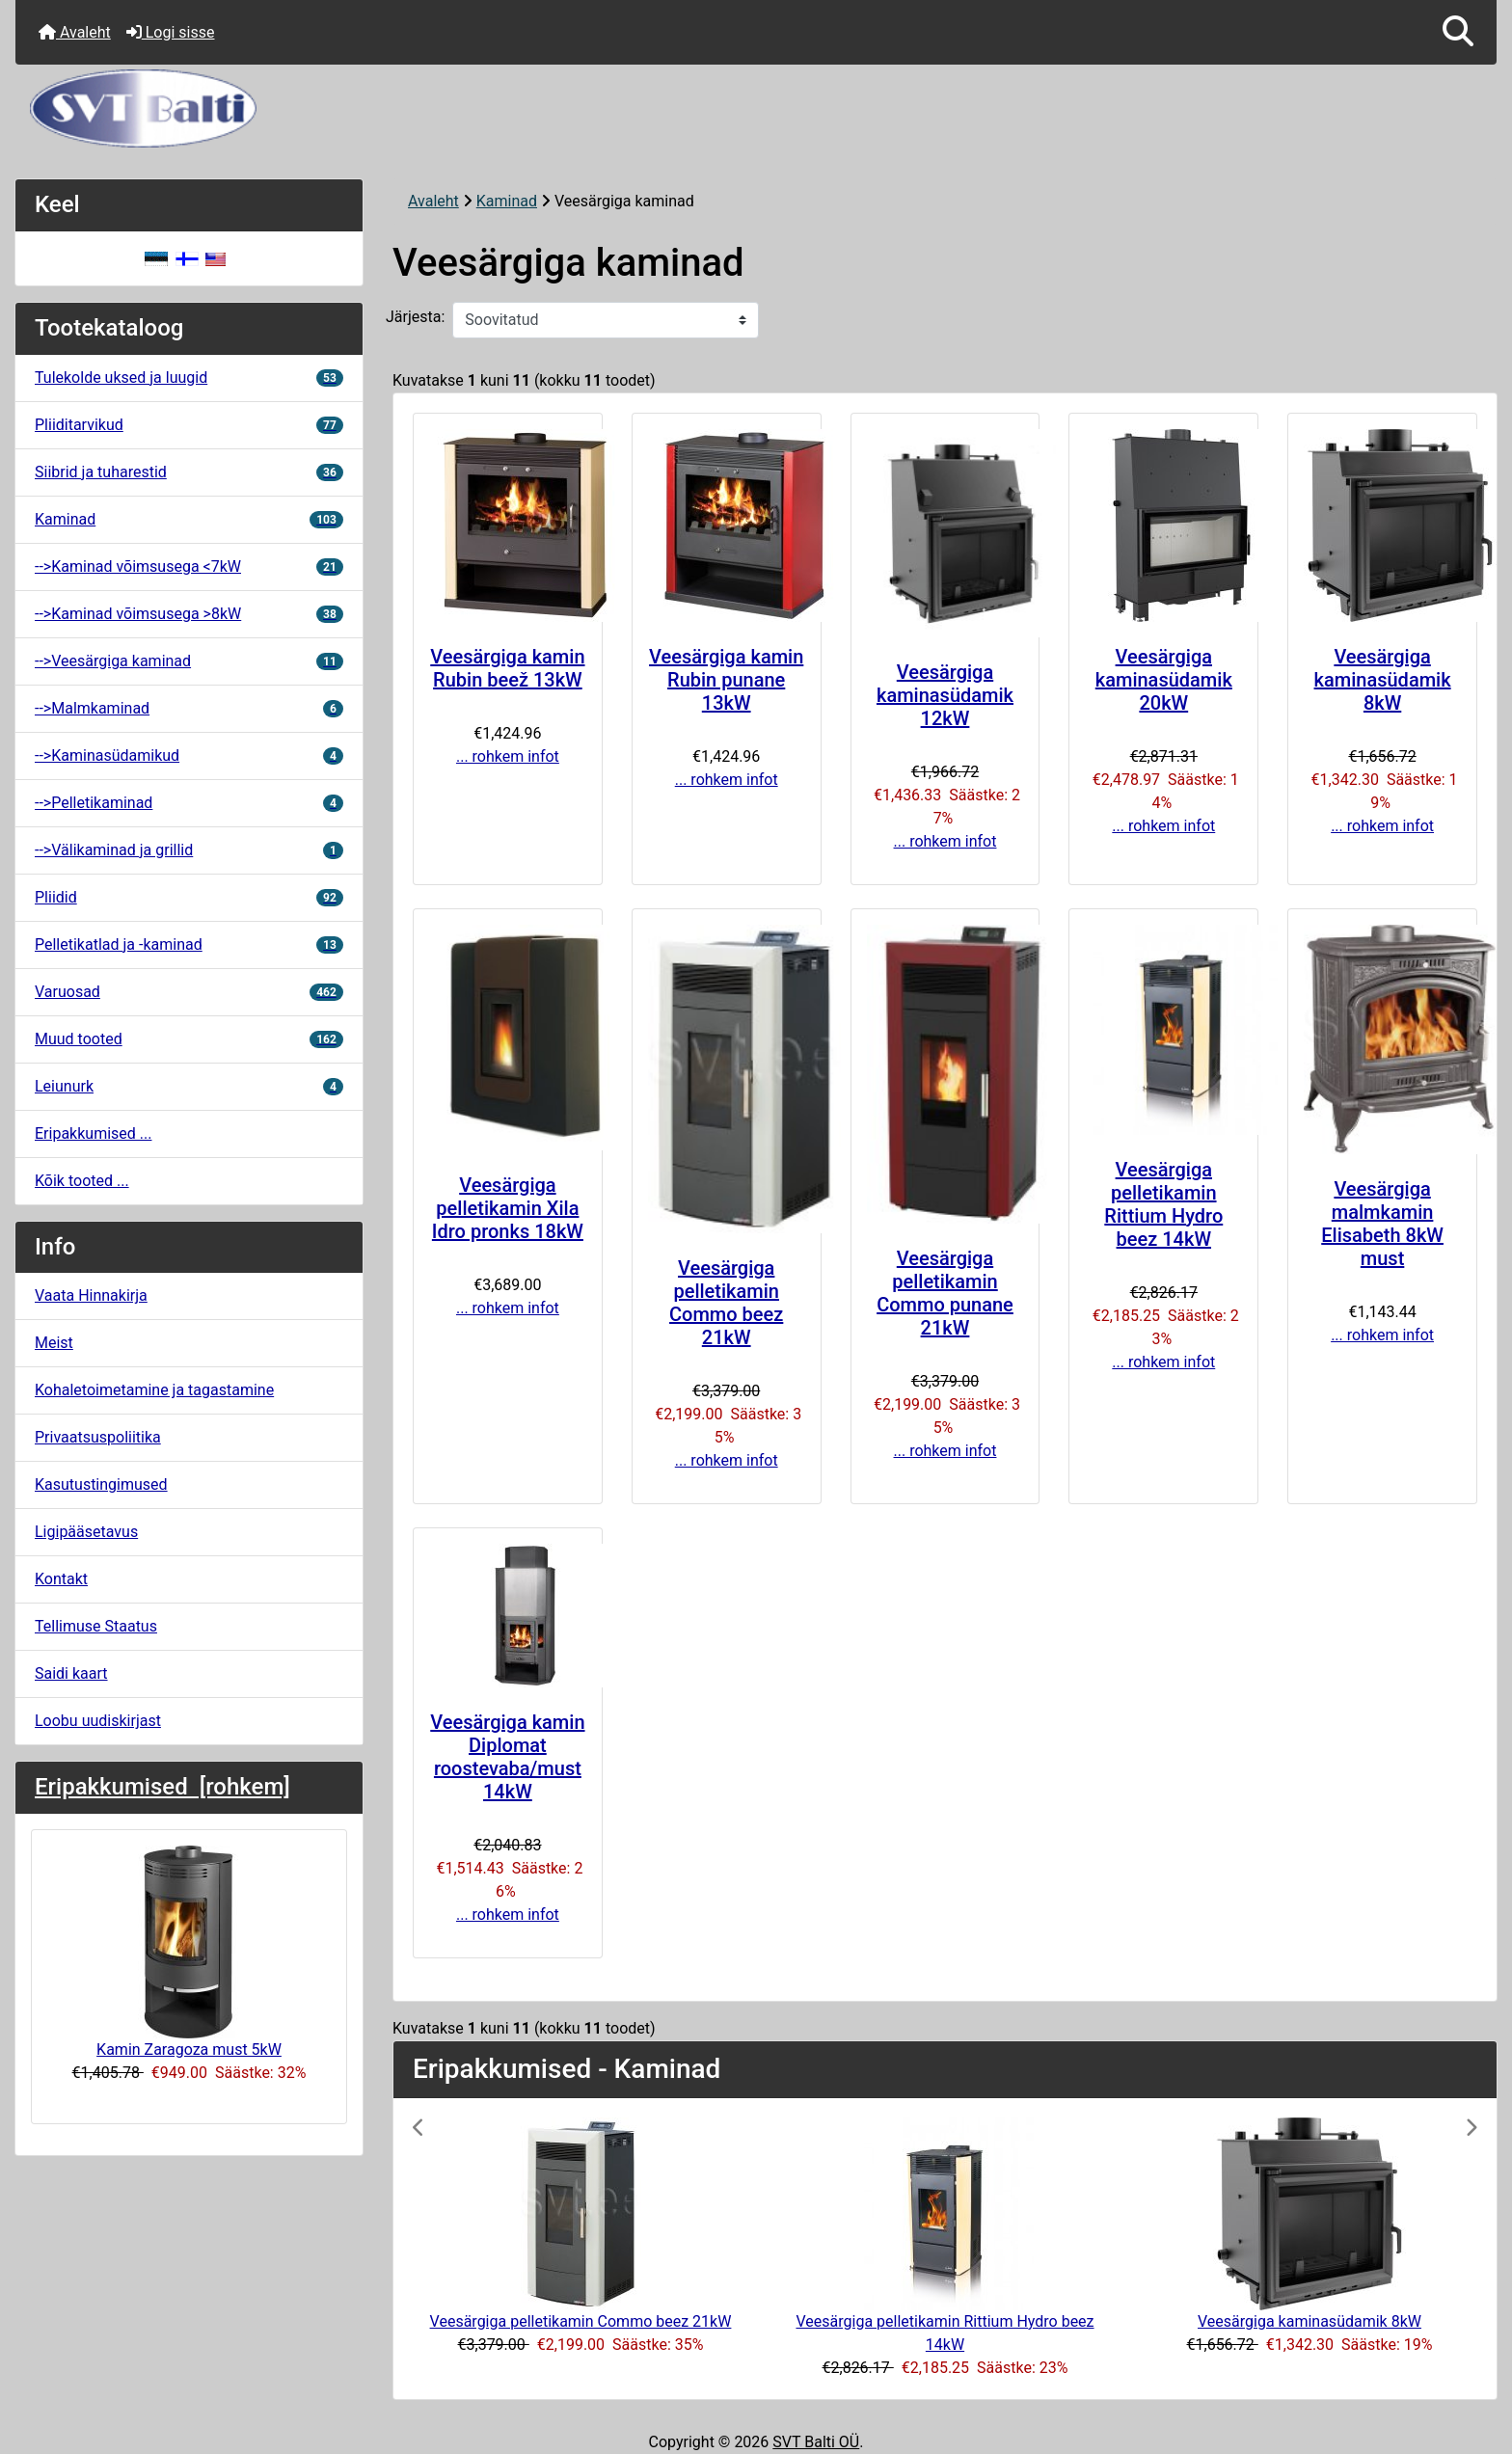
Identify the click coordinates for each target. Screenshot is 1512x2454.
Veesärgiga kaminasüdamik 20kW (1163, 680)
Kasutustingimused (101, 1484)
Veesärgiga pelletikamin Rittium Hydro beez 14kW (1163, 1204)
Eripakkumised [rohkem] (162, 1786)
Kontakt (61, 1579)
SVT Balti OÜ (815, 2442)
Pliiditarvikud (189, 425)
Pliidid (189, 897)
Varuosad (189, 992)
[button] (1458, 32)
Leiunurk (189, 1086)
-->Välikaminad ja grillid (189, 850)
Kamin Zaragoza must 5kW (189, 1952)
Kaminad (506, 201)
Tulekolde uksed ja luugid (189, 377)
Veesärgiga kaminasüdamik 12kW (945, 695)
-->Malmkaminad (189, 708)
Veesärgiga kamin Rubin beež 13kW (507, 668)
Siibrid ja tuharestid (189, 472)
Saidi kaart (71, 1673)
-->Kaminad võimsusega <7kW (189, 566)
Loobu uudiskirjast (98, 1721)
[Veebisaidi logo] (756, 108)
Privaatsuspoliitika (98, 1437)
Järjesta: (415, 317)
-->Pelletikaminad (189, 803)
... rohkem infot (507, 756)
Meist (54, 1343)
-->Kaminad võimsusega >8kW (189, 614)
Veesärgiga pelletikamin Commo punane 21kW (945, 1293)
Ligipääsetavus (86, 1532)
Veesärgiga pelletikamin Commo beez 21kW (726, 1302)
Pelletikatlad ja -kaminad (189, 944)
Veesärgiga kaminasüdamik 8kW (1382, 680)
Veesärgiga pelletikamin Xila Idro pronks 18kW (507, 1208)
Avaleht (75, 32)
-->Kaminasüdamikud (189, 755)
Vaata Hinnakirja (91, 1295)
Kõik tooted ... (82, 1181)
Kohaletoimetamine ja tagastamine (154, 1390)
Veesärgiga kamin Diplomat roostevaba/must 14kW (507, 1757)
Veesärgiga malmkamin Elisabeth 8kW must (1382, 1223)
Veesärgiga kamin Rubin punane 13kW (726, 680)
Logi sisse (170, 32)
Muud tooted (189, 1039)
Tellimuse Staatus (96, 1626)
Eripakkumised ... (93, 1133)
